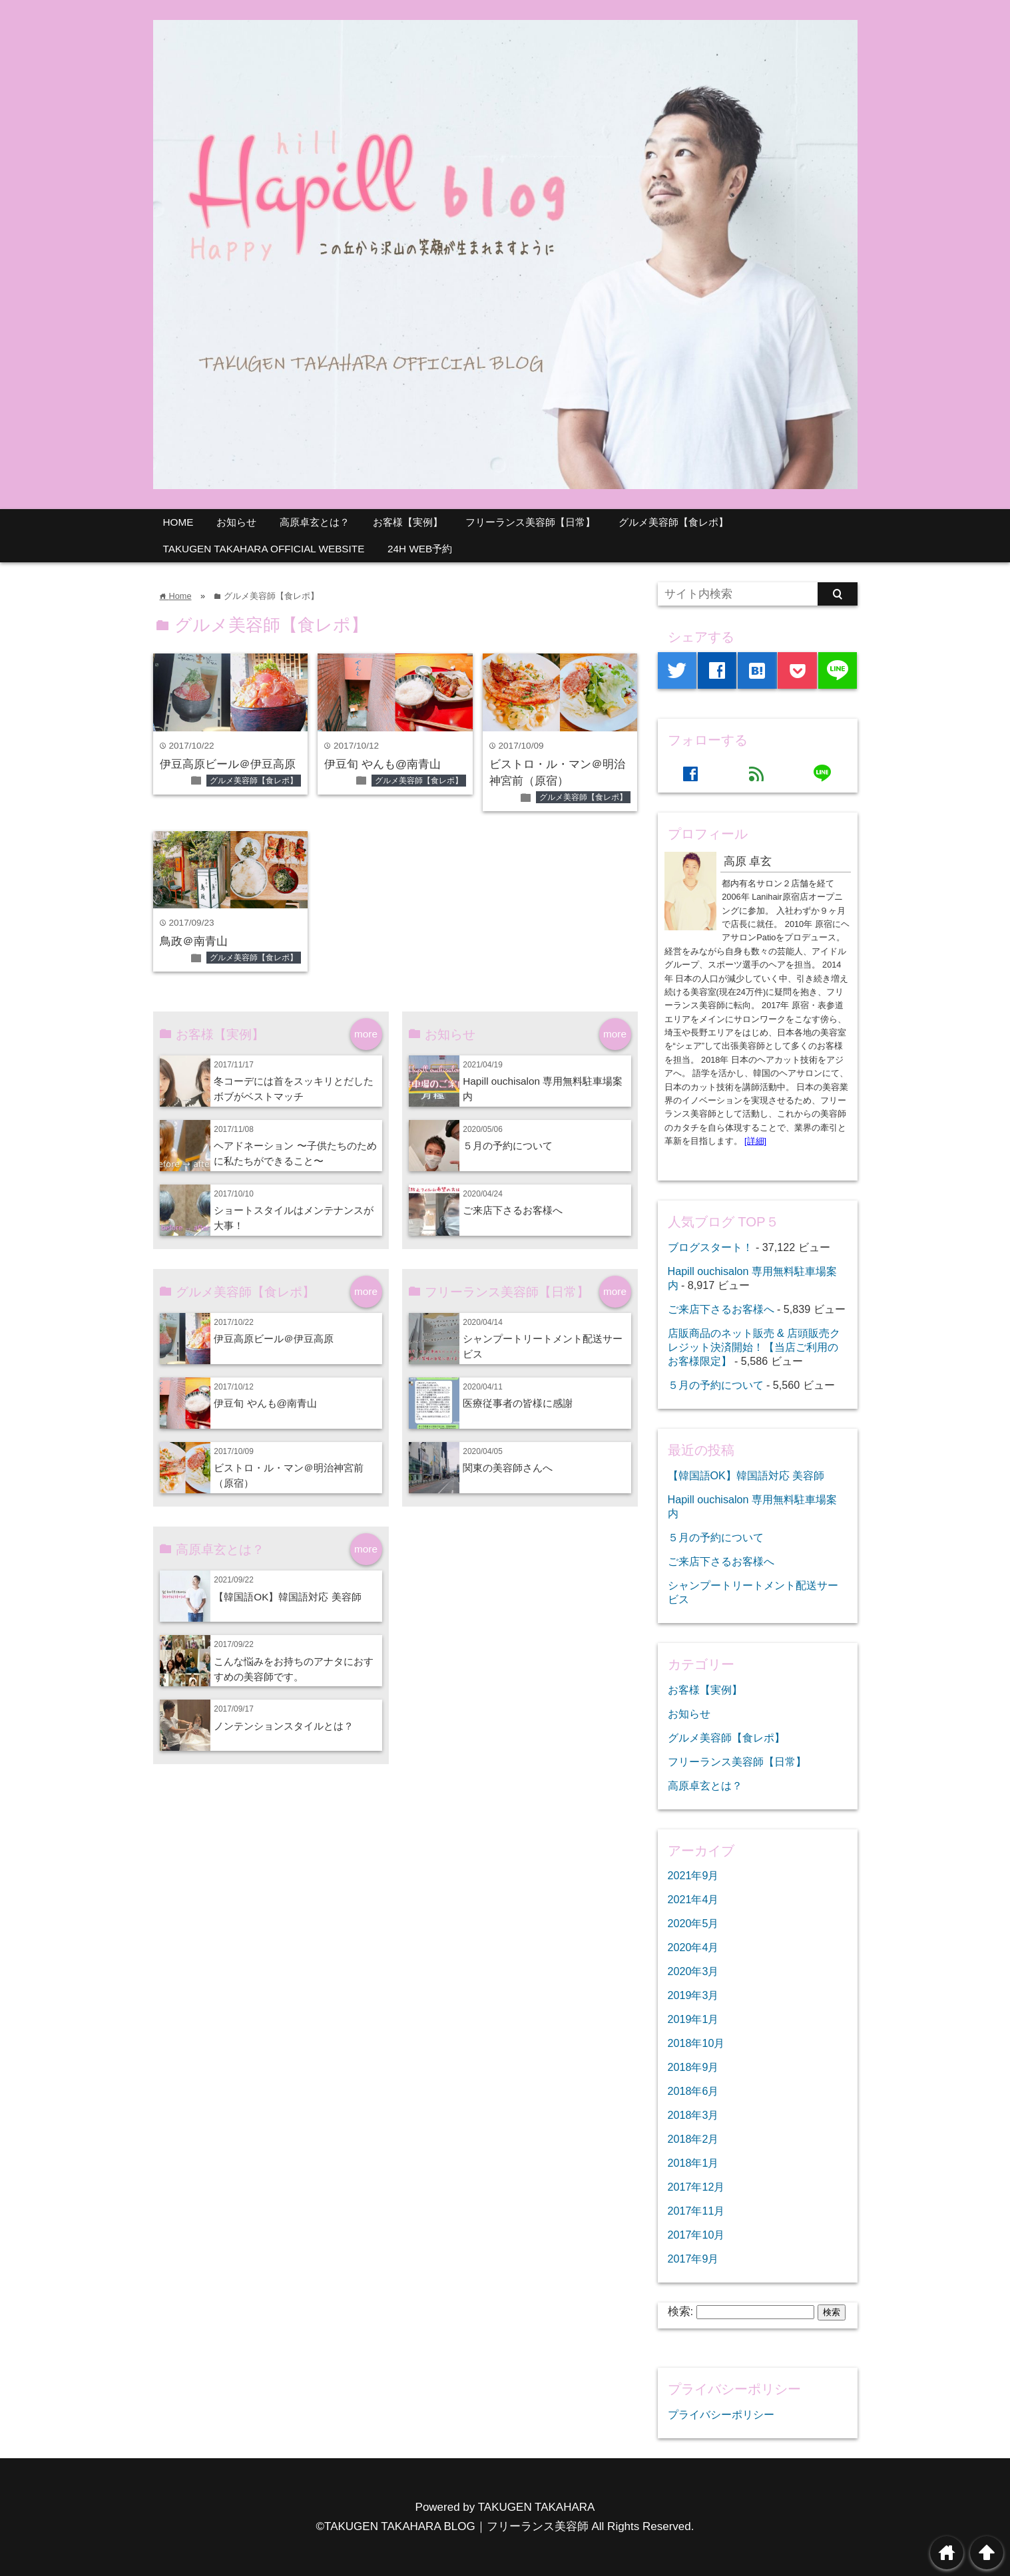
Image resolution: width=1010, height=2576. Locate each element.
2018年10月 (696, 2043)
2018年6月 (693, 2091)
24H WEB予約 (419, 548)
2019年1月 (693, 2019)
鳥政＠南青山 (194, 941)
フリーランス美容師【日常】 (530, 522)
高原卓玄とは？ (315, 522)
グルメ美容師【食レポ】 (673, 522)
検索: (681, 2311)
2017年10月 (696, 2235)
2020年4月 (693, 1947)
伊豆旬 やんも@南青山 (388, 764)
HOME (178, 522)
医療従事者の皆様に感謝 (518, 1403)
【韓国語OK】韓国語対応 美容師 (287, 1596)
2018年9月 (693, 2067)
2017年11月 (696, 2211)
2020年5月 (693, 1923)
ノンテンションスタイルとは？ (284, 1726)
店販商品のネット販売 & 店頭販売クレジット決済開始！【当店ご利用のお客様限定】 (754, 1347)
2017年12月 (696, 2187)
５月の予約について (508, 1145)
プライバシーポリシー (721, 2414)
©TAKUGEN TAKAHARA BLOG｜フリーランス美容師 (452, 2526)
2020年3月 (693, 1971)
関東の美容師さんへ (508, 1467)
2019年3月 (693, 1995)
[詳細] (755, 1141)
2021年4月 (693, 1899)
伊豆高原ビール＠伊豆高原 (228, 764)
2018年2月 (693, 2139)
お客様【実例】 (408, 522)
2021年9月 (693, 1875)
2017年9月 (693, 2259)
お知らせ (236, 522)
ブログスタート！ (710, 1247)
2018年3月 (693, 2115)
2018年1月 (693, 2163)
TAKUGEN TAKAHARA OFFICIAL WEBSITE (264, 548)
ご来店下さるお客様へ (513, 1210)
